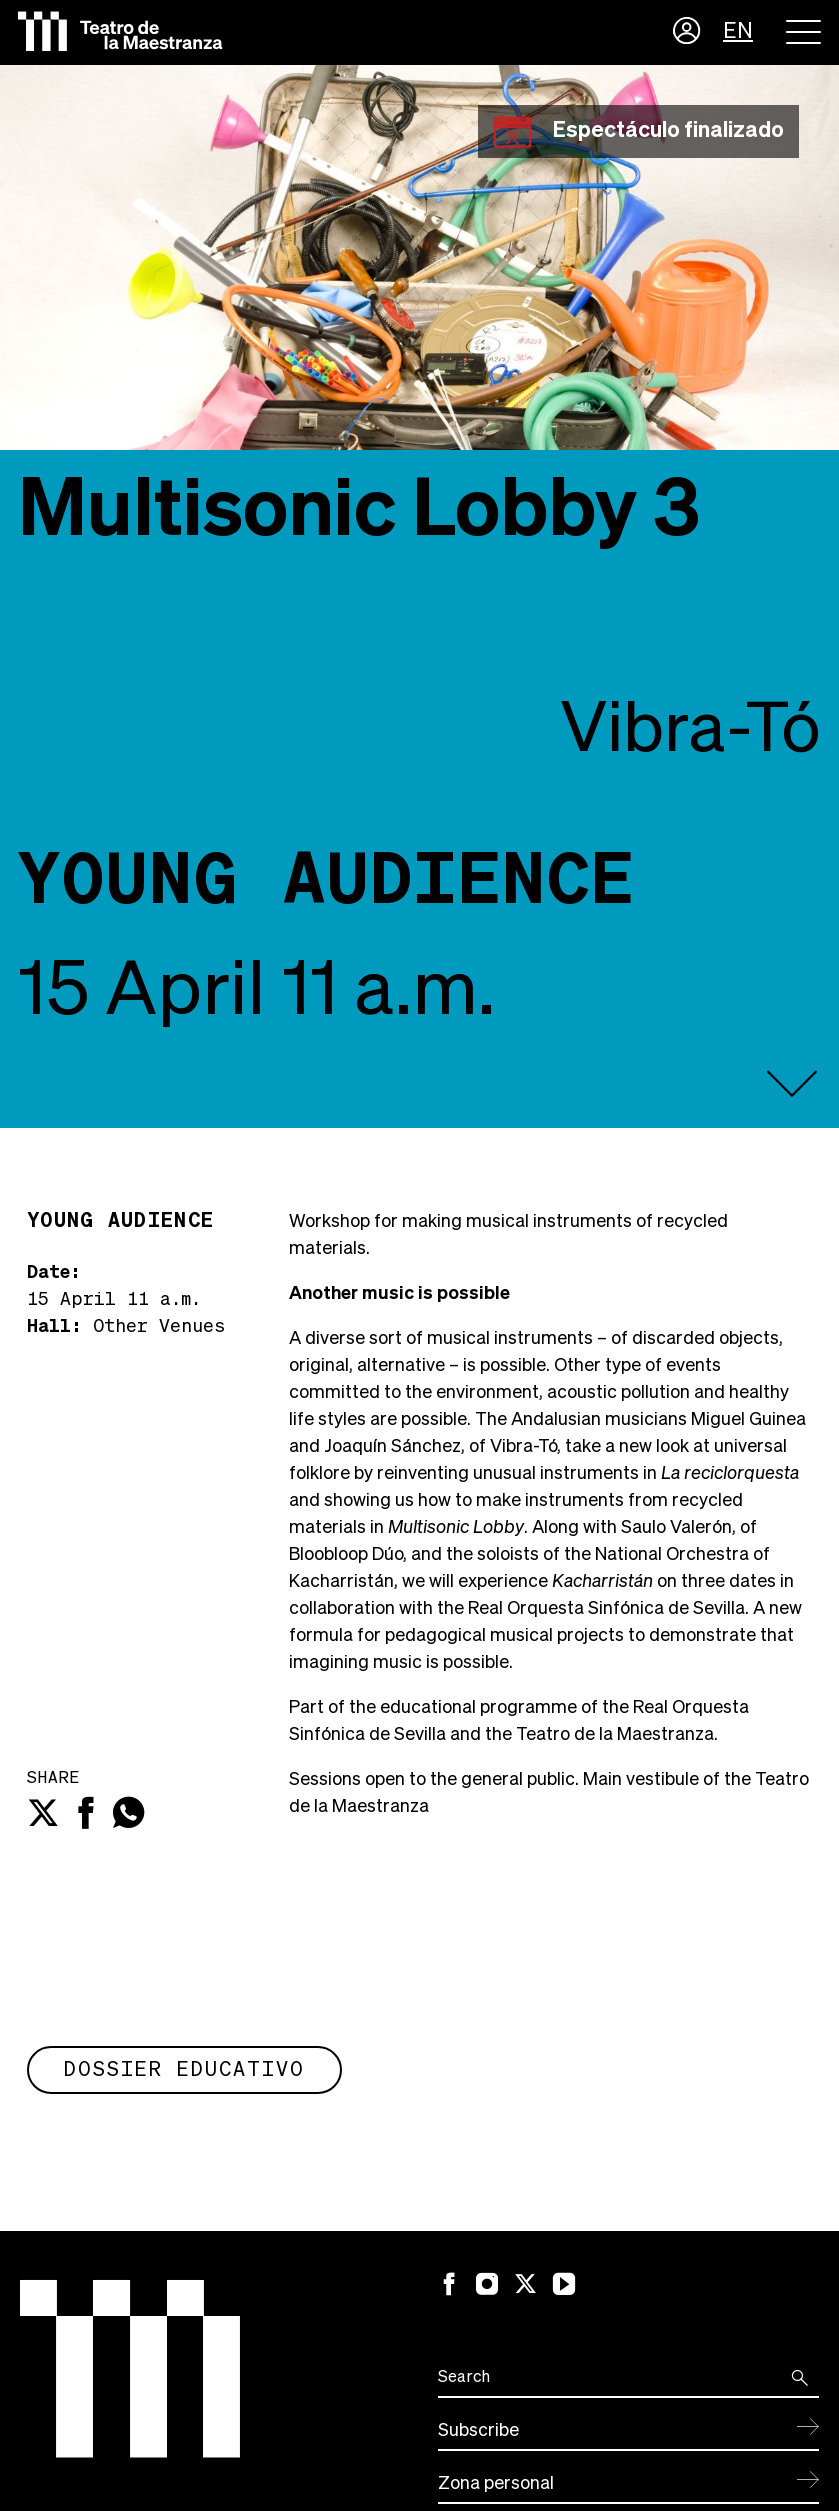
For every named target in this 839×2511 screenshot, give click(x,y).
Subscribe (478, 2431)
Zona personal (496, 2484)
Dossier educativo (184, 2070)
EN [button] (738, 32)
